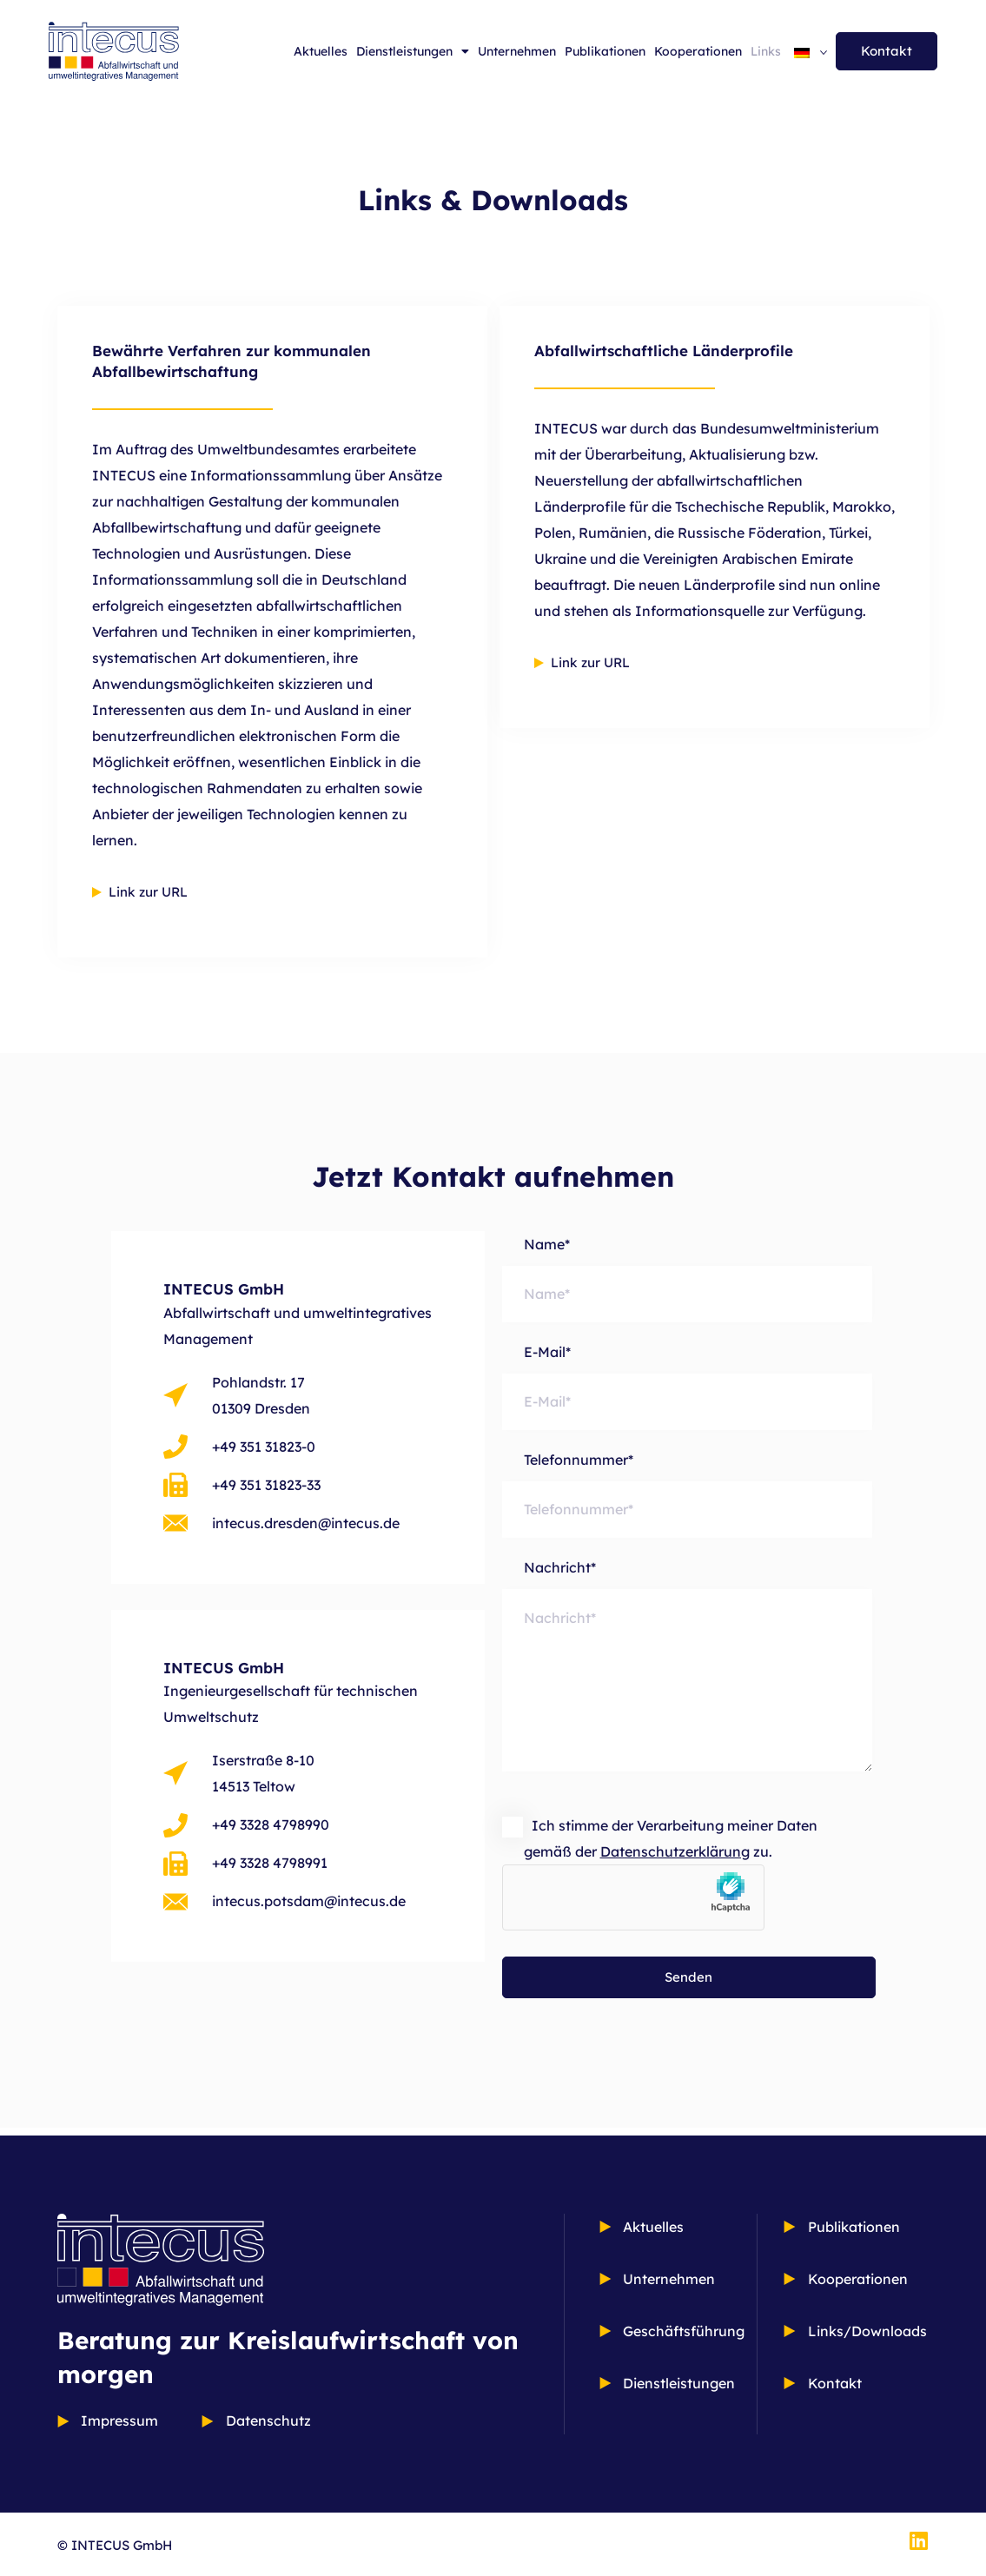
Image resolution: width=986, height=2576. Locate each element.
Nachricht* (687, 1682)
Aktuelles (320, 51)
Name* (687, 1279)
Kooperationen (698, 51)
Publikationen (605, 51)
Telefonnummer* (687, 1496)
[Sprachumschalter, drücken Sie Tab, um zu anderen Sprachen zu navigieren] (810, 51)
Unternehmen (517, 51)
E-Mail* (687, 1388)
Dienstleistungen (412, 51)
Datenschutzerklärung (675, 1860)
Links (766, 51)
